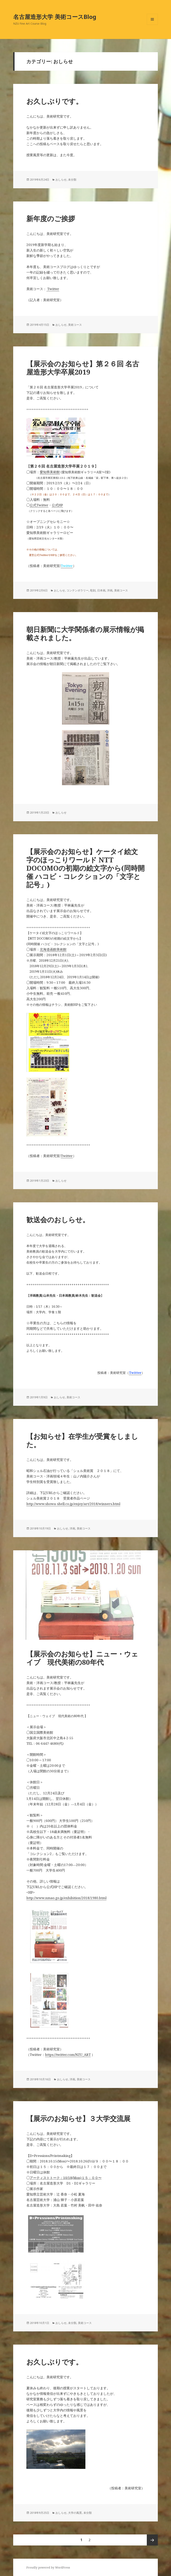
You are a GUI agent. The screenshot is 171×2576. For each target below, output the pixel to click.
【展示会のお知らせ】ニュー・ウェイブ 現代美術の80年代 (82, 1658)
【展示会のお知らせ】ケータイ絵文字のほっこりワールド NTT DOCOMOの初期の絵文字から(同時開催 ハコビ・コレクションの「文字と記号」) (85, 868)
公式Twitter (39, 505)
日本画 (101, 590)
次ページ (152, 2539)
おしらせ (61, 179)
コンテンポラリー (78, 590)
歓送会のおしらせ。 (57, 1219)
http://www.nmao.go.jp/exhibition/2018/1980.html (66, 1898)
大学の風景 (75, 2513)
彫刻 (93, 590)
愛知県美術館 (50, 472)
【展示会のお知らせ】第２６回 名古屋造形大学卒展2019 (82, 368)
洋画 (110, 590)
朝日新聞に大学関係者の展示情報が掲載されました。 (85, 633)
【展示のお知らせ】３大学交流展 (78, 2118)
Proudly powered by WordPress (48, 2567)
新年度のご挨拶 (50, 218)
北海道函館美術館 (53, 949)
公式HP (57, 505)
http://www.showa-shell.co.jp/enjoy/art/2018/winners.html (73, 1503)
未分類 (72, 179)
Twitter (52, 289)
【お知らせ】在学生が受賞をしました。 (82, 1440)
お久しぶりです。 (54, 101)
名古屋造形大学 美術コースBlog (54, 16)
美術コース (75, 325)
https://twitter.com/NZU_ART (68, 2054)
